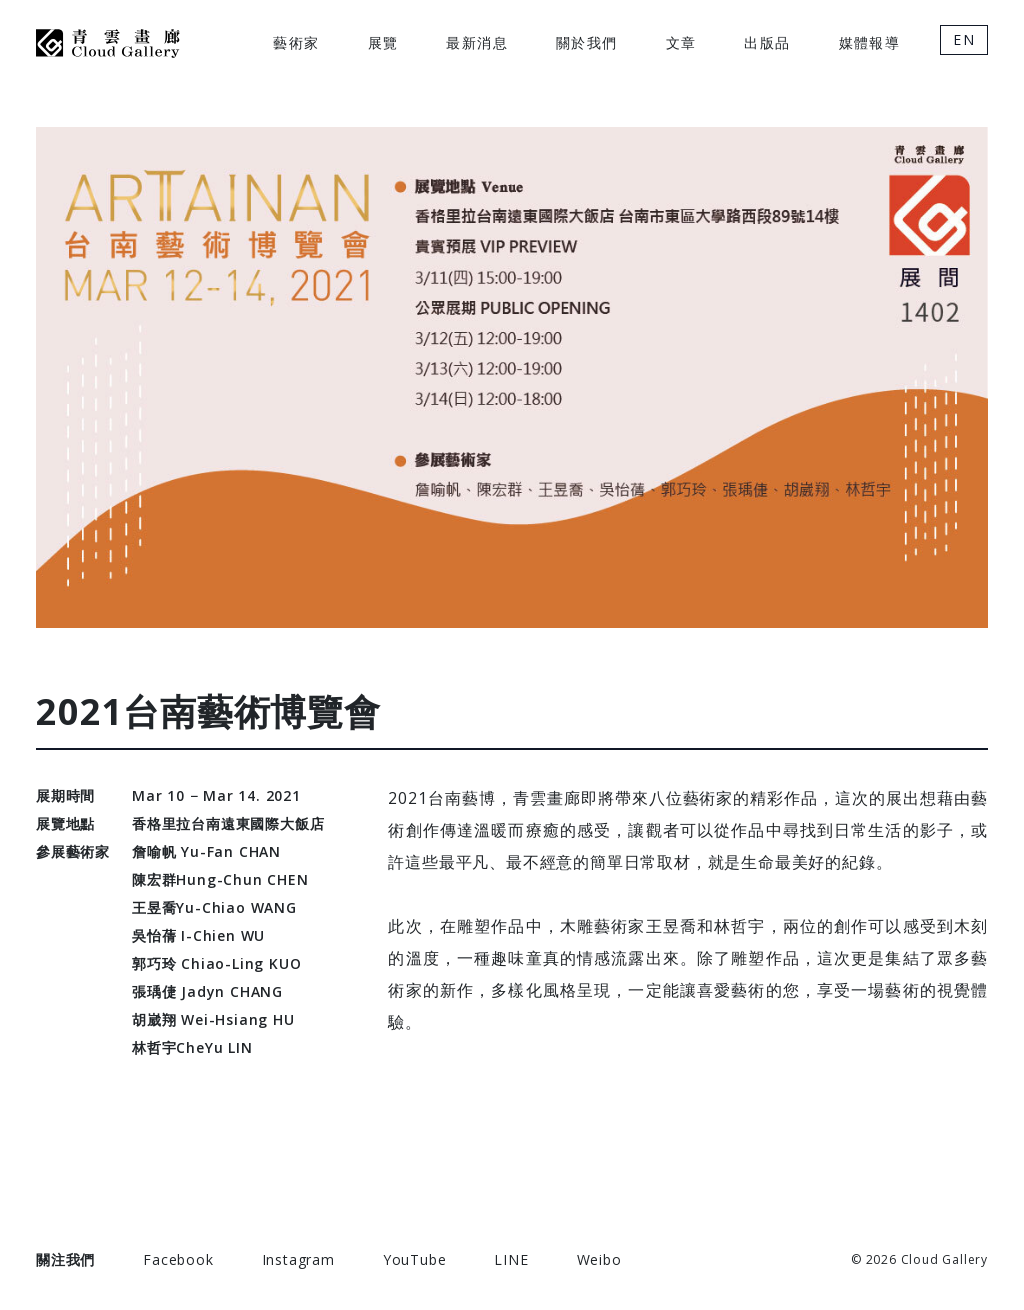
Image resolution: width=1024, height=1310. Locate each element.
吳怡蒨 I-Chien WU (198, 935)
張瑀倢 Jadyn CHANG (207, 991)
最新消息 (477, 42)
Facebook (178, 1259)
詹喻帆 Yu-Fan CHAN (206, 851)
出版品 (767, 42)
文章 (681, 42)
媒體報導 (870, 42)
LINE (511, 1259)
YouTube (415, 1259)
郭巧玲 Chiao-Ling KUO (216, 963)
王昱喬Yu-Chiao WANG (214, 907)
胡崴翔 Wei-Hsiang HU (213, 1019)
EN (964, 39)
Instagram (298, 1259)
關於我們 (587, 42)
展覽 (383, 42)
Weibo (599, 1259)
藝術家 (296, 42)
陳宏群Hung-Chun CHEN (220, 879)
